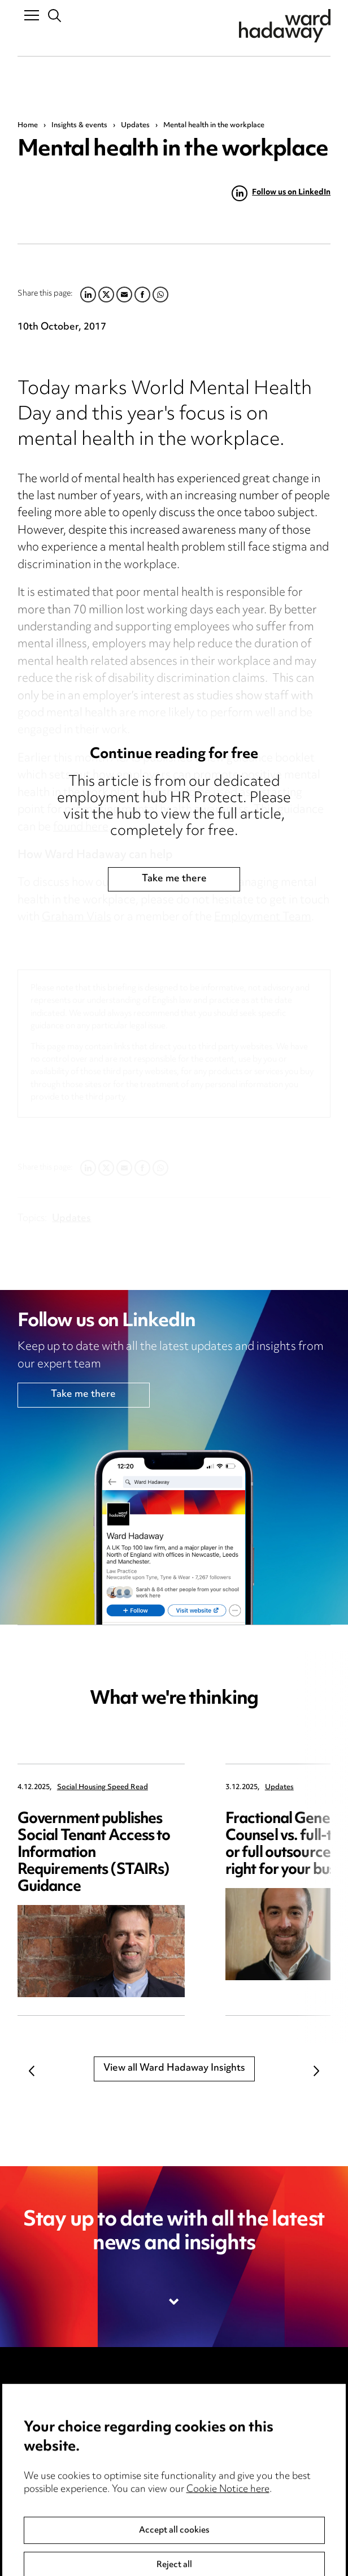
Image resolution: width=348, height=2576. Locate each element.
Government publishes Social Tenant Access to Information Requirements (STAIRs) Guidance (94, 1853)
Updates (135, 125)
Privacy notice (212, 2396)
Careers (35, 2467)
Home (28, 125)
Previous (32, 2071)
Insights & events (79, 125)
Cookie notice (212, 2420)
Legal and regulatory (227, 2467)
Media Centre (49, 2396)
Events (33, 2490)
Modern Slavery (217, 2490)
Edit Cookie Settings (227, 2443)
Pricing (32, 2420)
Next (316, 2071)
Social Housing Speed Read (102, 1787)
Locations (39, 2443)
